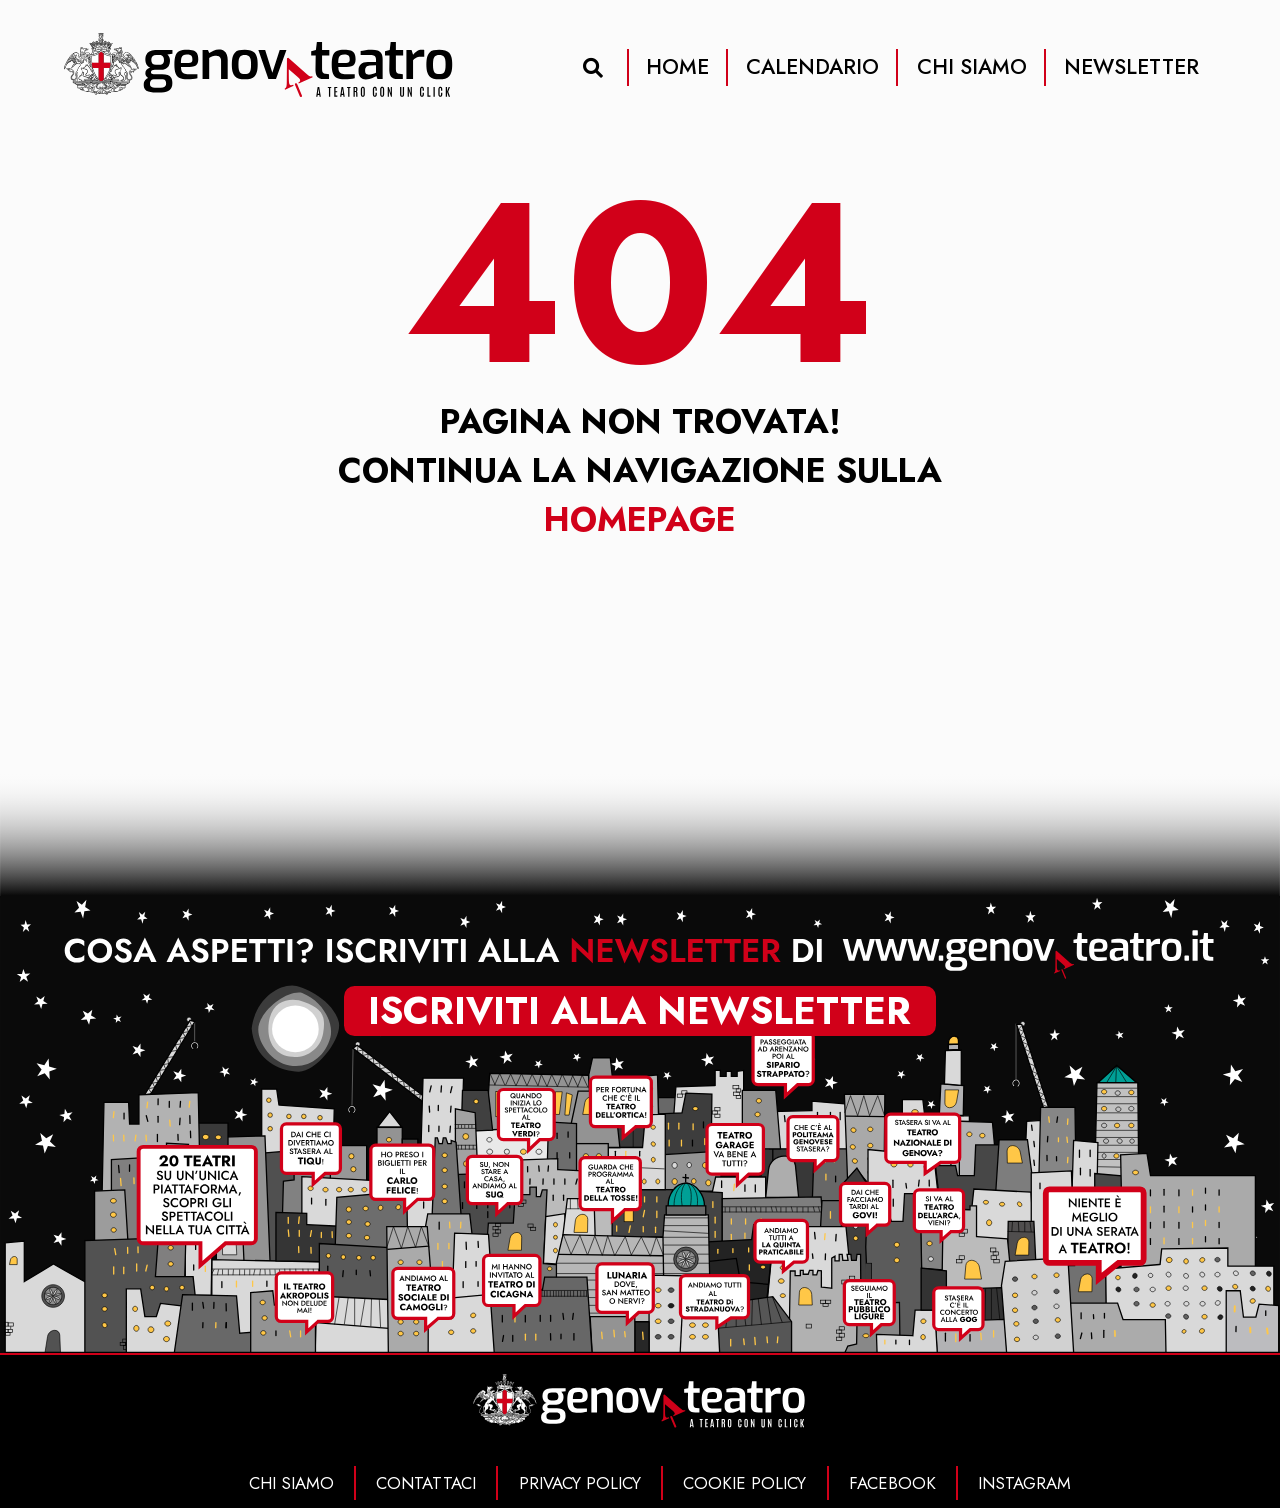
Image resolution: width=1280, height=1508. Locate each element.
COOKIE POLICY (744, 1483)
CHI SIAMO (972, 67)
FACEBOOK (892, 1483)
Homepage (640, 519)
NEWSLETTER (1131, 67)
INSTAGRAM (1024, 1483)
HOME (677, 67)
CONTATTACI (426, 1483)
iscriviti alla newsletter (639, 1011)
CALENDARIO (812, 67)
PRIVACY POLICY (580, 1483)
